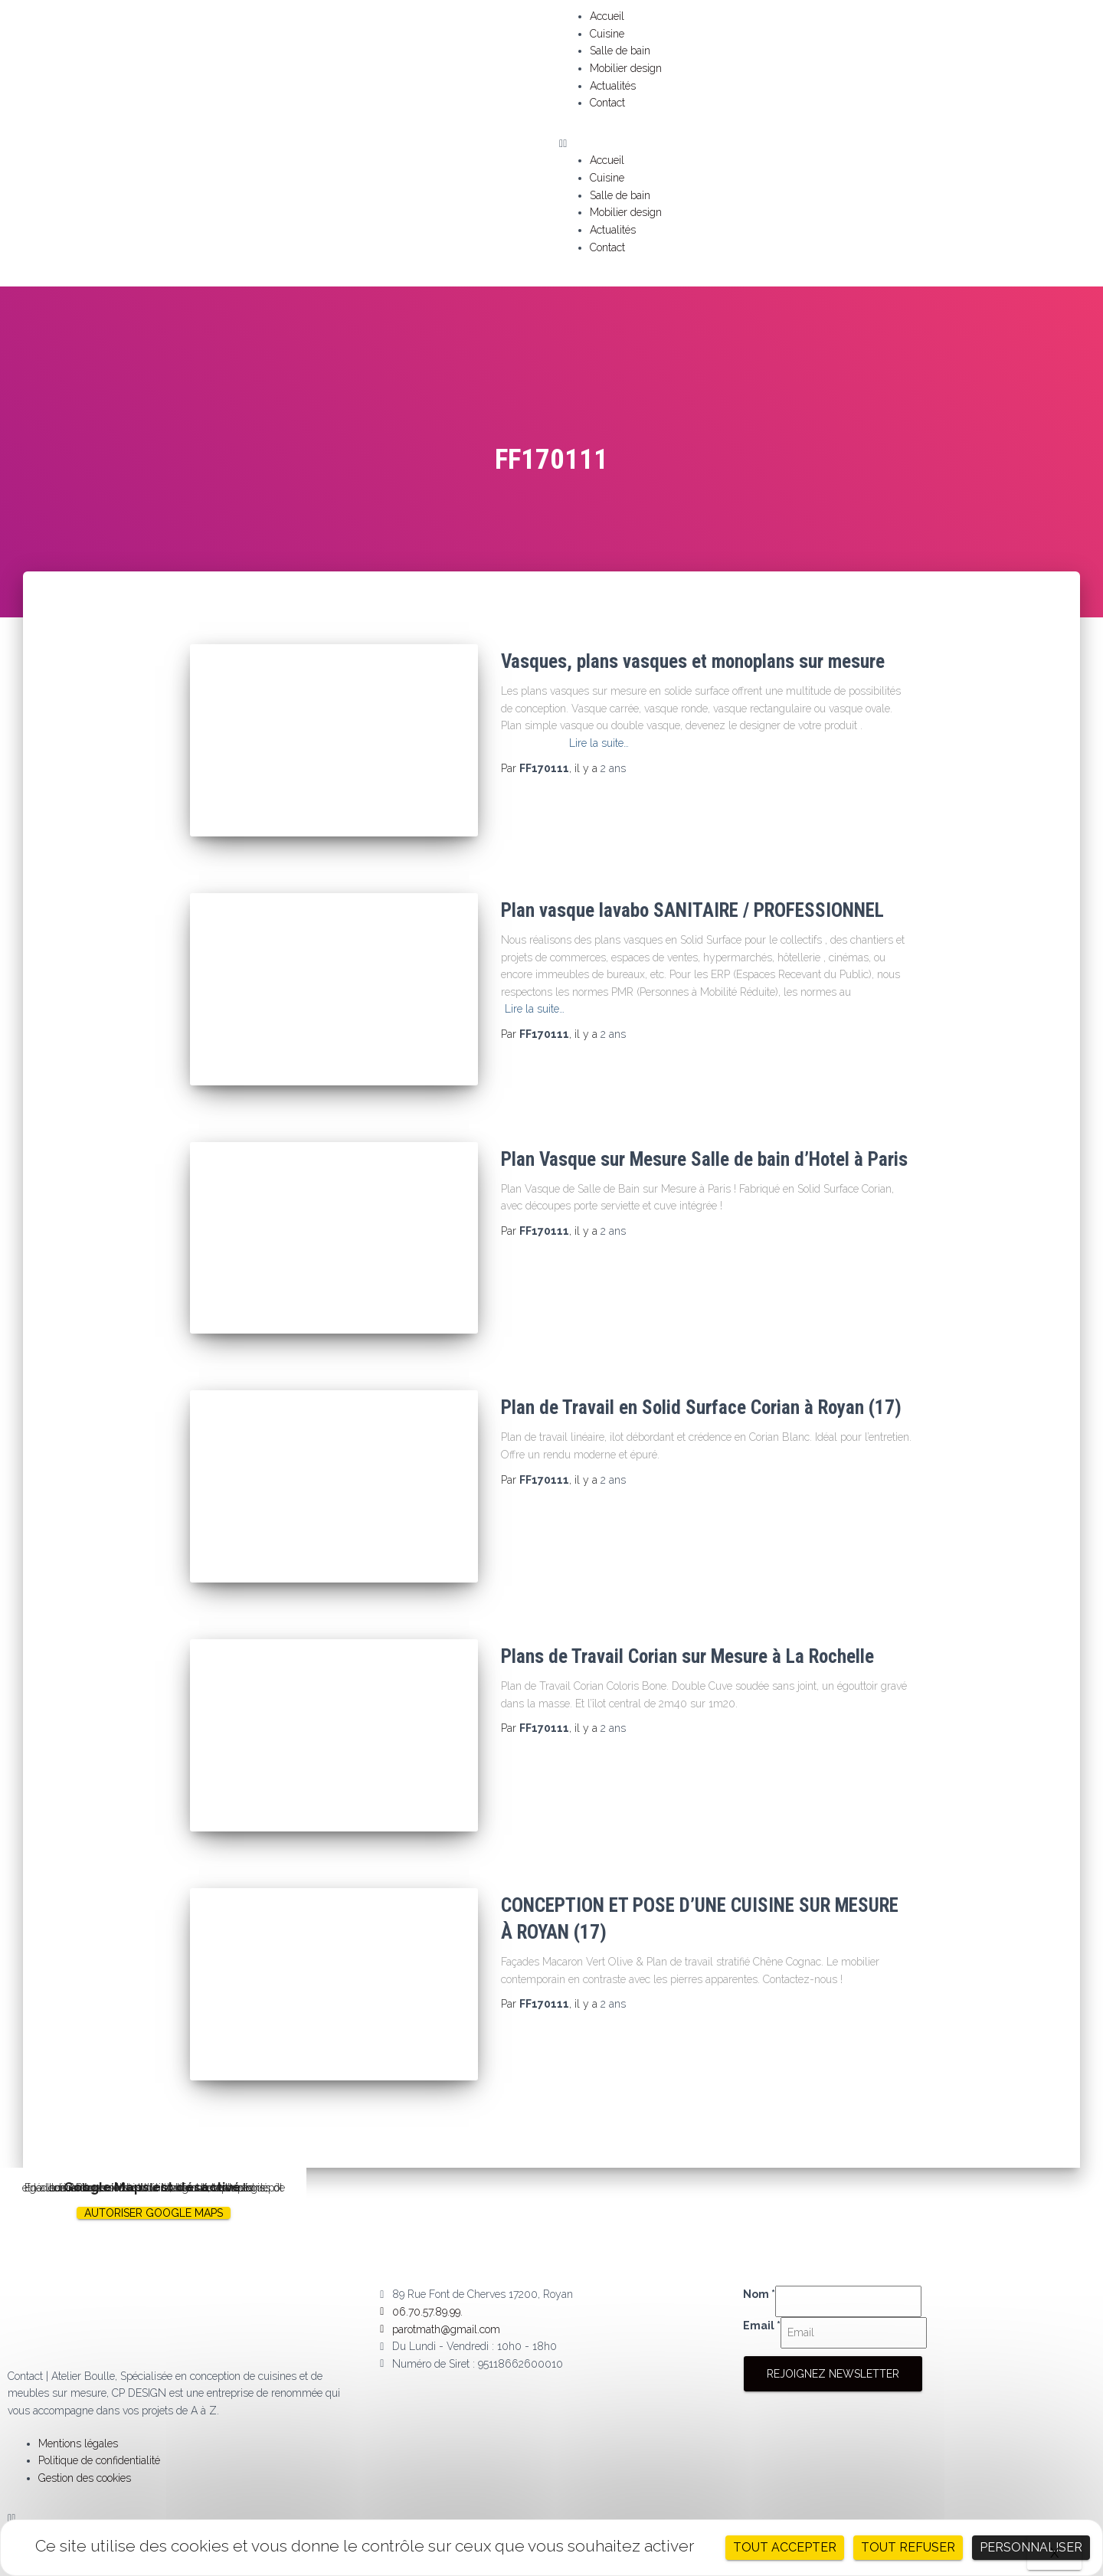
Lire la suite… (599, 743)
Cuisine (607, 34)
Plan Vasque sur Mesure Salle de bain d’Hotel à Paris (704, 1148)
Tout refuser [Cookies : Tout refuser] (908, 2547)
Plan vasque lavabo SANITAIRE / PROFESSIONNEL (692, 905)
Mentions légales (78, 2410)
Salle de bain (620, 50)
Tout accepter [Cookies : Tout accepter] (784, 2547)
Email (762, 2292)
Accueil (607, 16)
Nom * (759, 2261)
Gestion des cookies (84, 2444)
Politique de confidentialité (99, 2427)
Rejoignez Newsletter (833, 2340)
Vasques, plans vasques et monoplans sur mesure (693, 661)
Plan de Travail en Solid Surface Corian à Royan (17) (701, 1391)
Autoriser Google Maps (153, 2179)
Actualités (613, 86)
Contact (607, 103)
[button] (827, 143)
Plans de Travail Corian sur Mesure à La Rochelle (687, 1634)
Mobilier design (626, 68)
